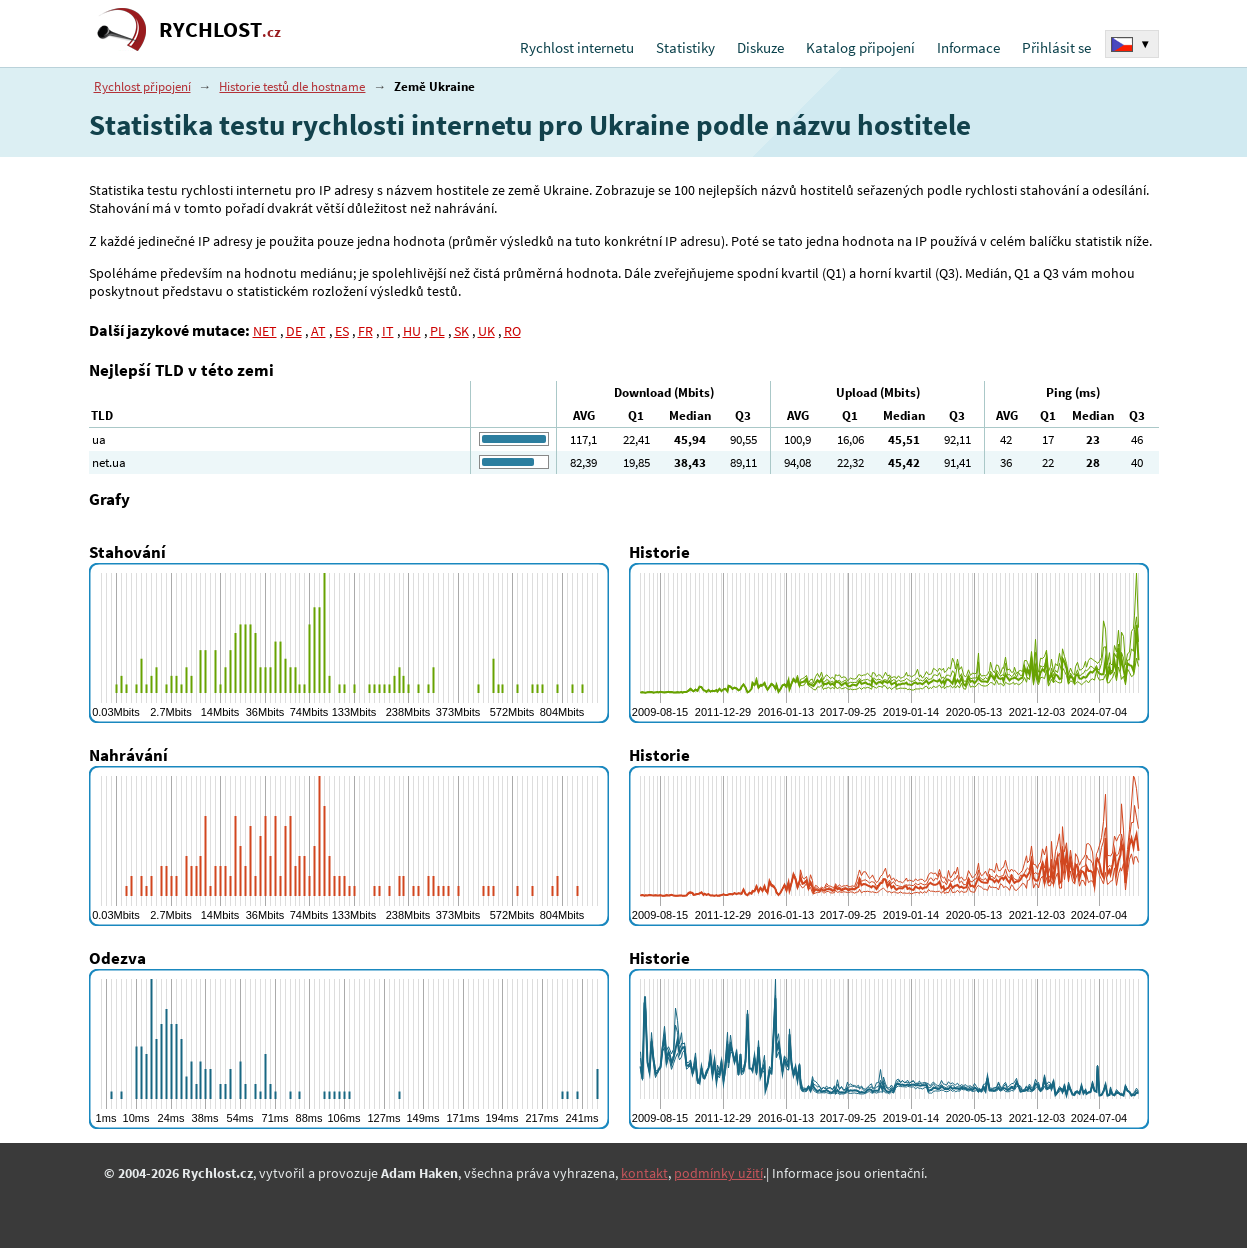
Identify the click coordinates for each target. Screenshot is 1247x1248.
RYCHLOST (220, 29)
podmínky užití (718, 1173)
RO (512, 331)
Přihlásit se (1056, 47)
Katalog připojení (860, 47)
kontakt (644, 1173)
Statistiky (685, 47)
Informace (968, 47)
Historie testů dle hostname (292, 86)
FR (365, 331)
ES (342, 331)
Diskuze (760, 47)
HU (412, 331)
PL (437, 331)
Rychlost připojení (142, 86)
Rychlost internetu (577, 47)
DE (294, 331)
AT (318, 331)
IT (388, 331)
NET (265, 331)
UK (486, 331)
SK (461, 331)
